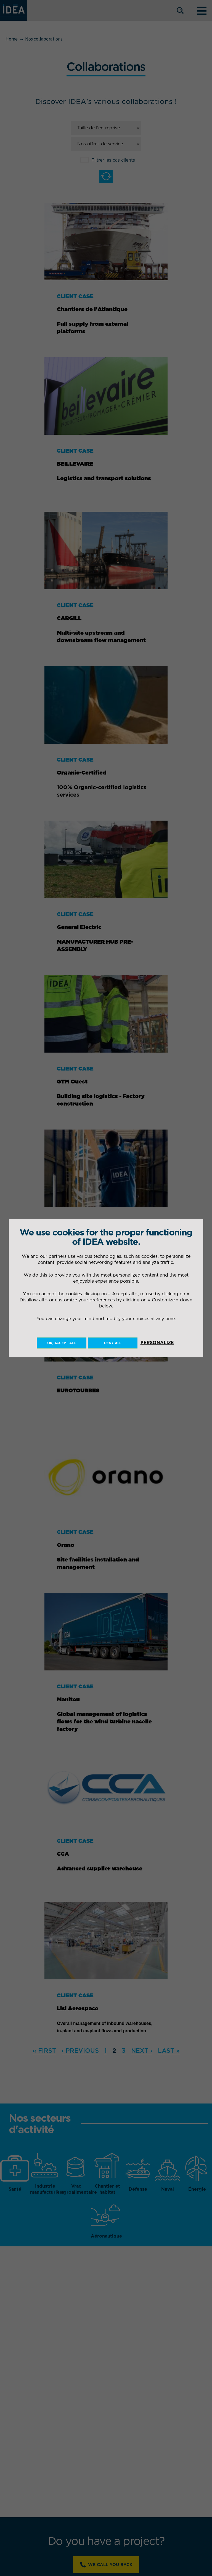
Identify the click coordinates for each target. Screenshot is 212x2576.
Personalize (157, 1342)
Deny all (112, 1343)
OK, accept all (61, 1343)
